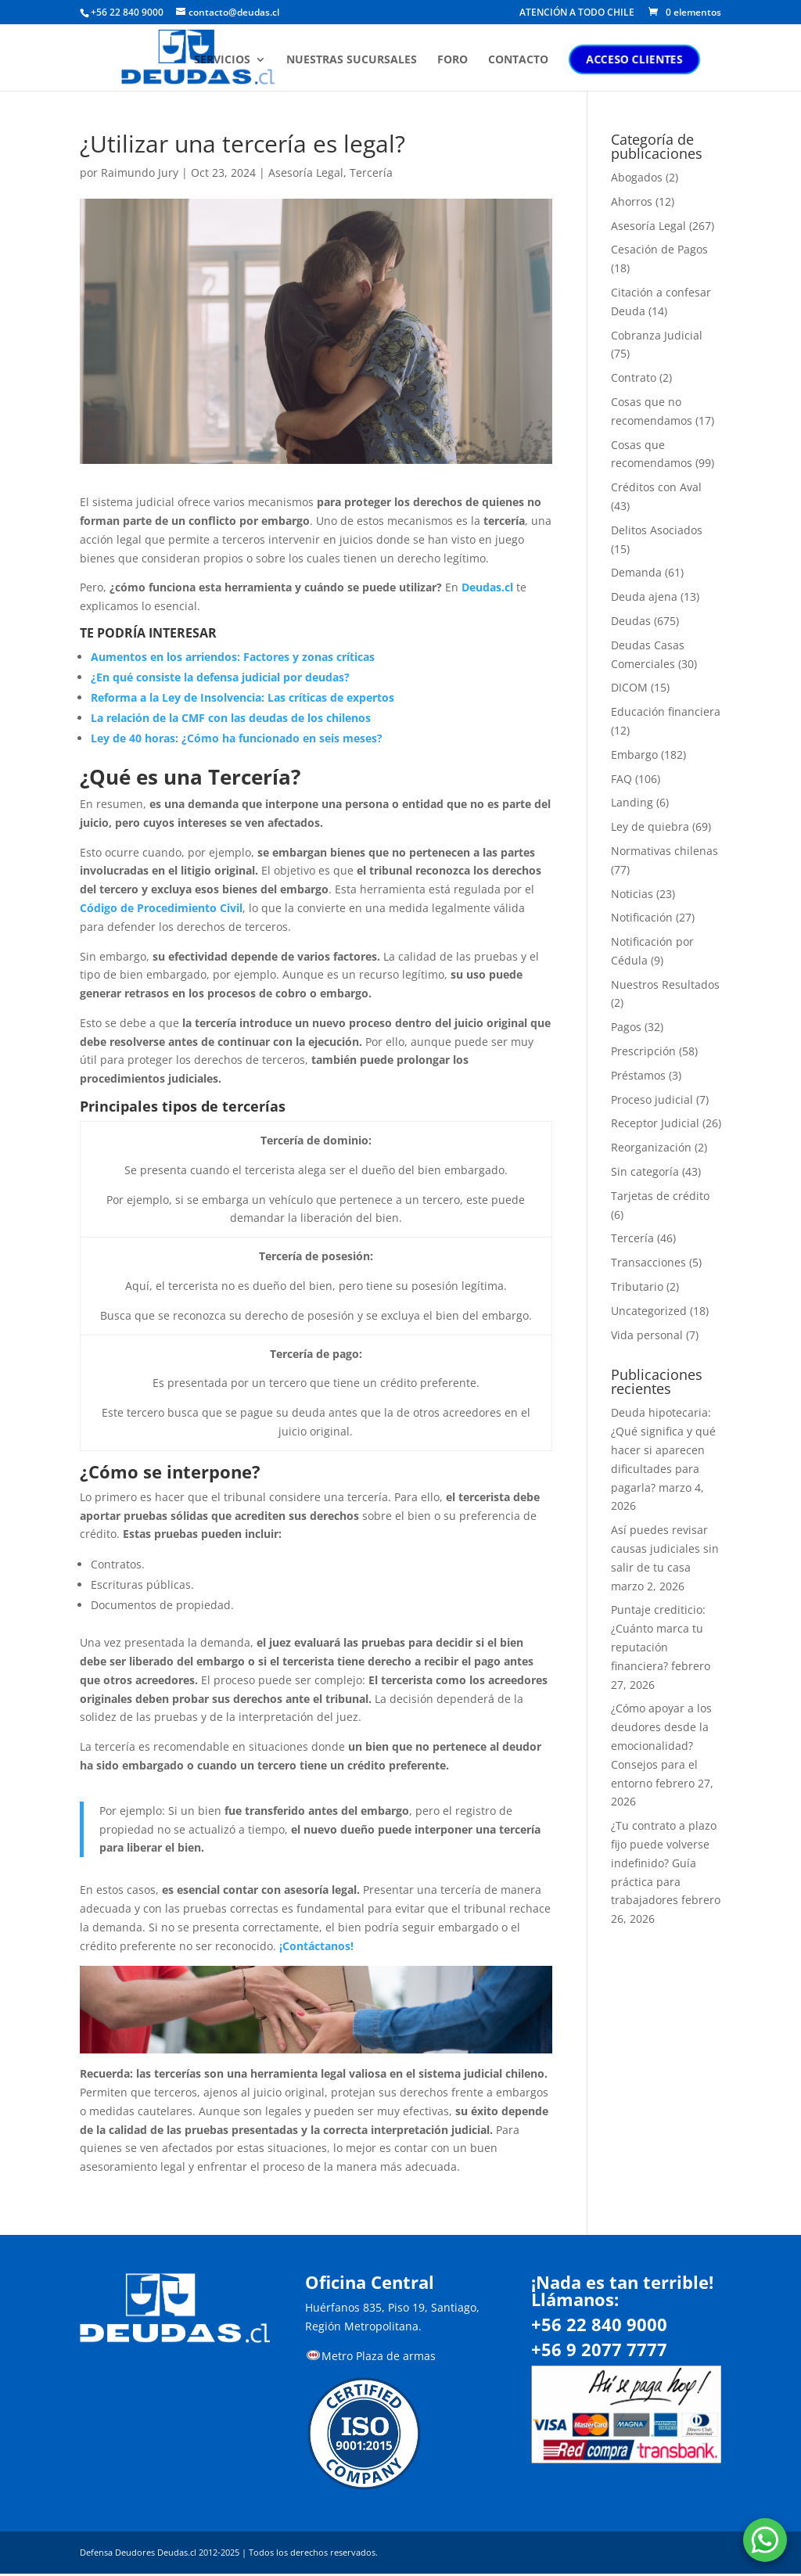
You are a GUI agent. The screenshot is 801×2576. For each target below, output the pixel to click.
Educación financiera (665, 711)
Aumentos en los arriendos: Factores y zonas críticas (233, 656)
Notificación (642, 917)
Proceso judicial (652, 1099)
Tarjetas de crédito (660, 1195)
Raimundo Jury (139, 172)
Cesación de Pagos (659, 249)
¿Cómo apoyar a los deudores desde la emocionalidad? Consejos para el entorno (661, 1745)
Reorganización (651, 1147)
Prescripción (643, 1051)
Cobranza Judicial (656, 335)
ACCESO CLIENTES (655, 63)
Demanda (636, 572)
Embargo (634, 754)
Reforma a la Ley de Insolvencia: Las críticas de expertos (242, 697)
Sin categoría (645, 1171)
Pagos (626, 1026)
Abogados (637, 177)
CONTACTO (539, 65)
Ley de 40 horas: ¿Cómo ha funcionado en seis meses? (237, 738)
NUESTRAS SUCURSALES (372, 65)
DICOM (629, 687)
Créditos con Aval (656, 487)
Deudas (631, 620)
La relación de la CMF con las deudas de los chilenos (231, 717)
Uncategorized (649, 1310)
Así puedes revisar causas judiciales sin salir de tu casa (665, 1548)
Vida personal (647, 1335)
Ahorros (631, 201)
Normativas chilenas (664, 850)
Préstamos (638, 1075)
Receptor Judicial (655, 1123)
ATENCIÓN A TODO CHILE (576, 13)
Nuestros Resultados (665, 984)
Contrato (633, 377)
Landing (632, 802)
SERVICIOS (243, 65)
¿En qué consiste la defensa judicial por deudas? (220, 677)
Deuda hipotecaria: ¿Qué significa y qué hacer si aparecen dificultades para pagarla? (663, 1449)
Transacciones (648, 1262)
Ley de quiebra (650, 826)
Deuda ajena (644, 596)
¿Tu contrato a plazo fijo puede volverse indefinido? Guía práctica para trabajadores (664, 1862)
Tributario (637, 1286)
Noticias (632, 893)
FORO (473, 65)
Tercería (371, 172)
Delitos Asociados (656, 530)
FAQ (621, 778)
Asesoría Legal (305, 172)
